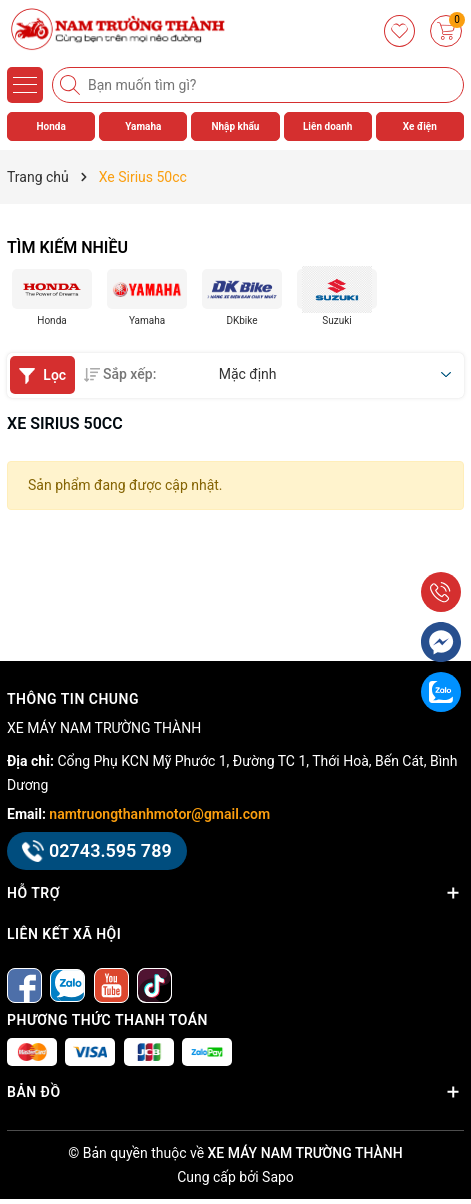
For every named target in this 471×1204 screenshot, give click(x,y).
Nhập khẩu (235, 126)
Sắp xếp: (120, 374)
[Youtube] (111, 984)
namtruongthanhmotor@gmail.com (159, 814)
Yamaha (143, 126)
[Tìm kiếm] (72, 85)
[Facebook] (24, 984)
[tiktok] (154, 984)
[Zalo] (67, 984)
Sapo (278, 1177)
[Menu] (25, 85)
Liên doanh (327, 126)
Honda (50, 126)
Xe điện (420, 126)
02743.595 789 (97, 851)
